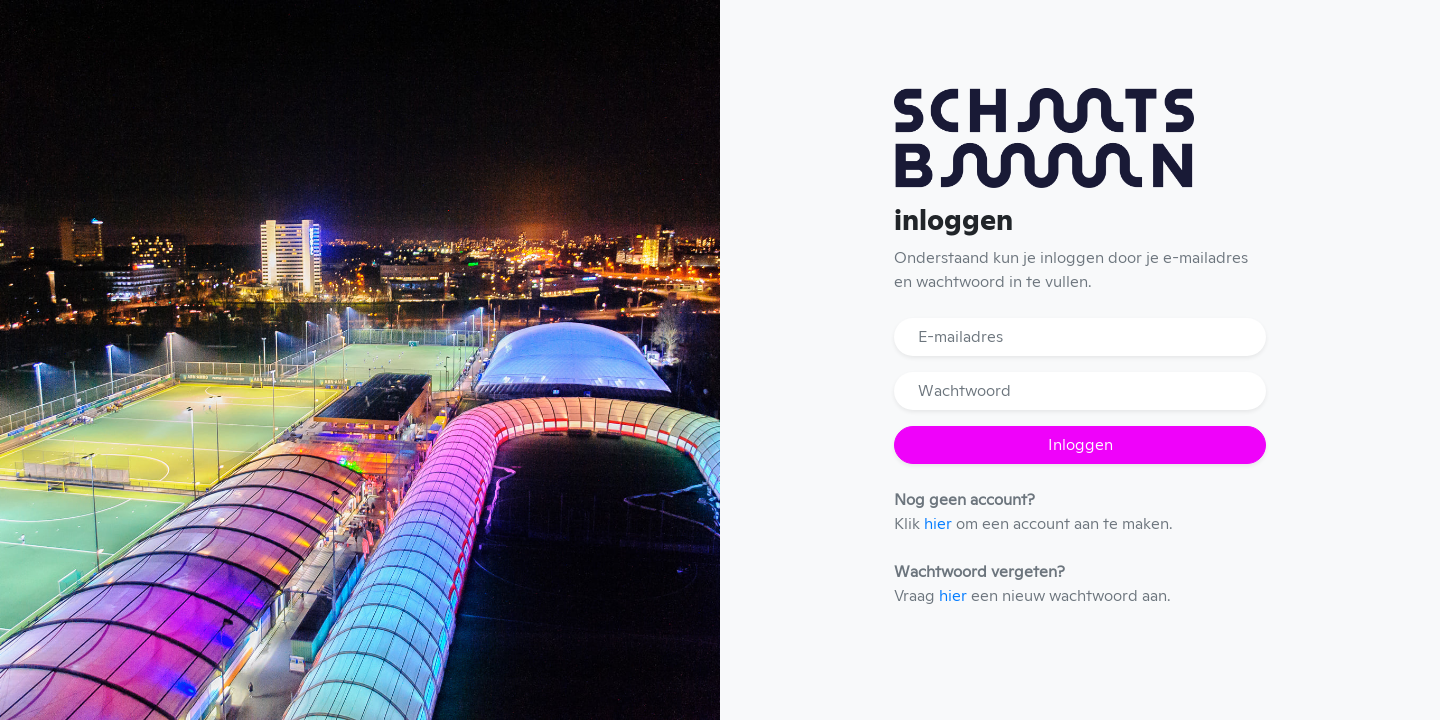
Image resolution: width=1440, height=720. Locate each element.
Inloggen (1080, 444)
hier (938, 523)
